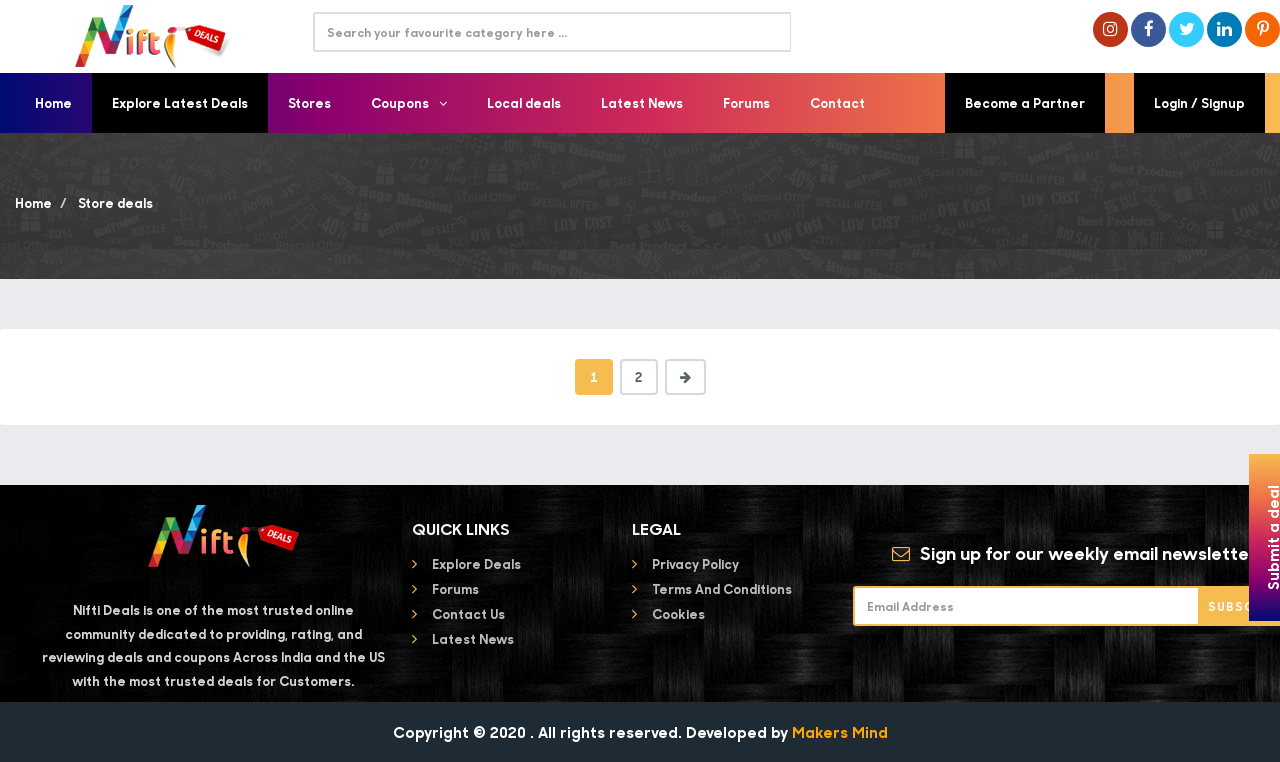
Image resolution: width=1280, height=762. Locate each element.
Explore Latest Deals (180, 102)
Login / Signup (1199, 102)
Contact (837, 102)
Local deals (524, 102)
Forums (746, 102)
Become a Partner (1025, 102)
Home (53, 102)
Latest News (642, 102)
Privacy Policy (695, 563)
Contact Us (468, 613)
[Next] (685, 377)
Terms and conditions (722, 588)
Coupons (409, 102)
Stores (309, 102)
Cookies (678, 613)
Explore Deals (476, 563)
